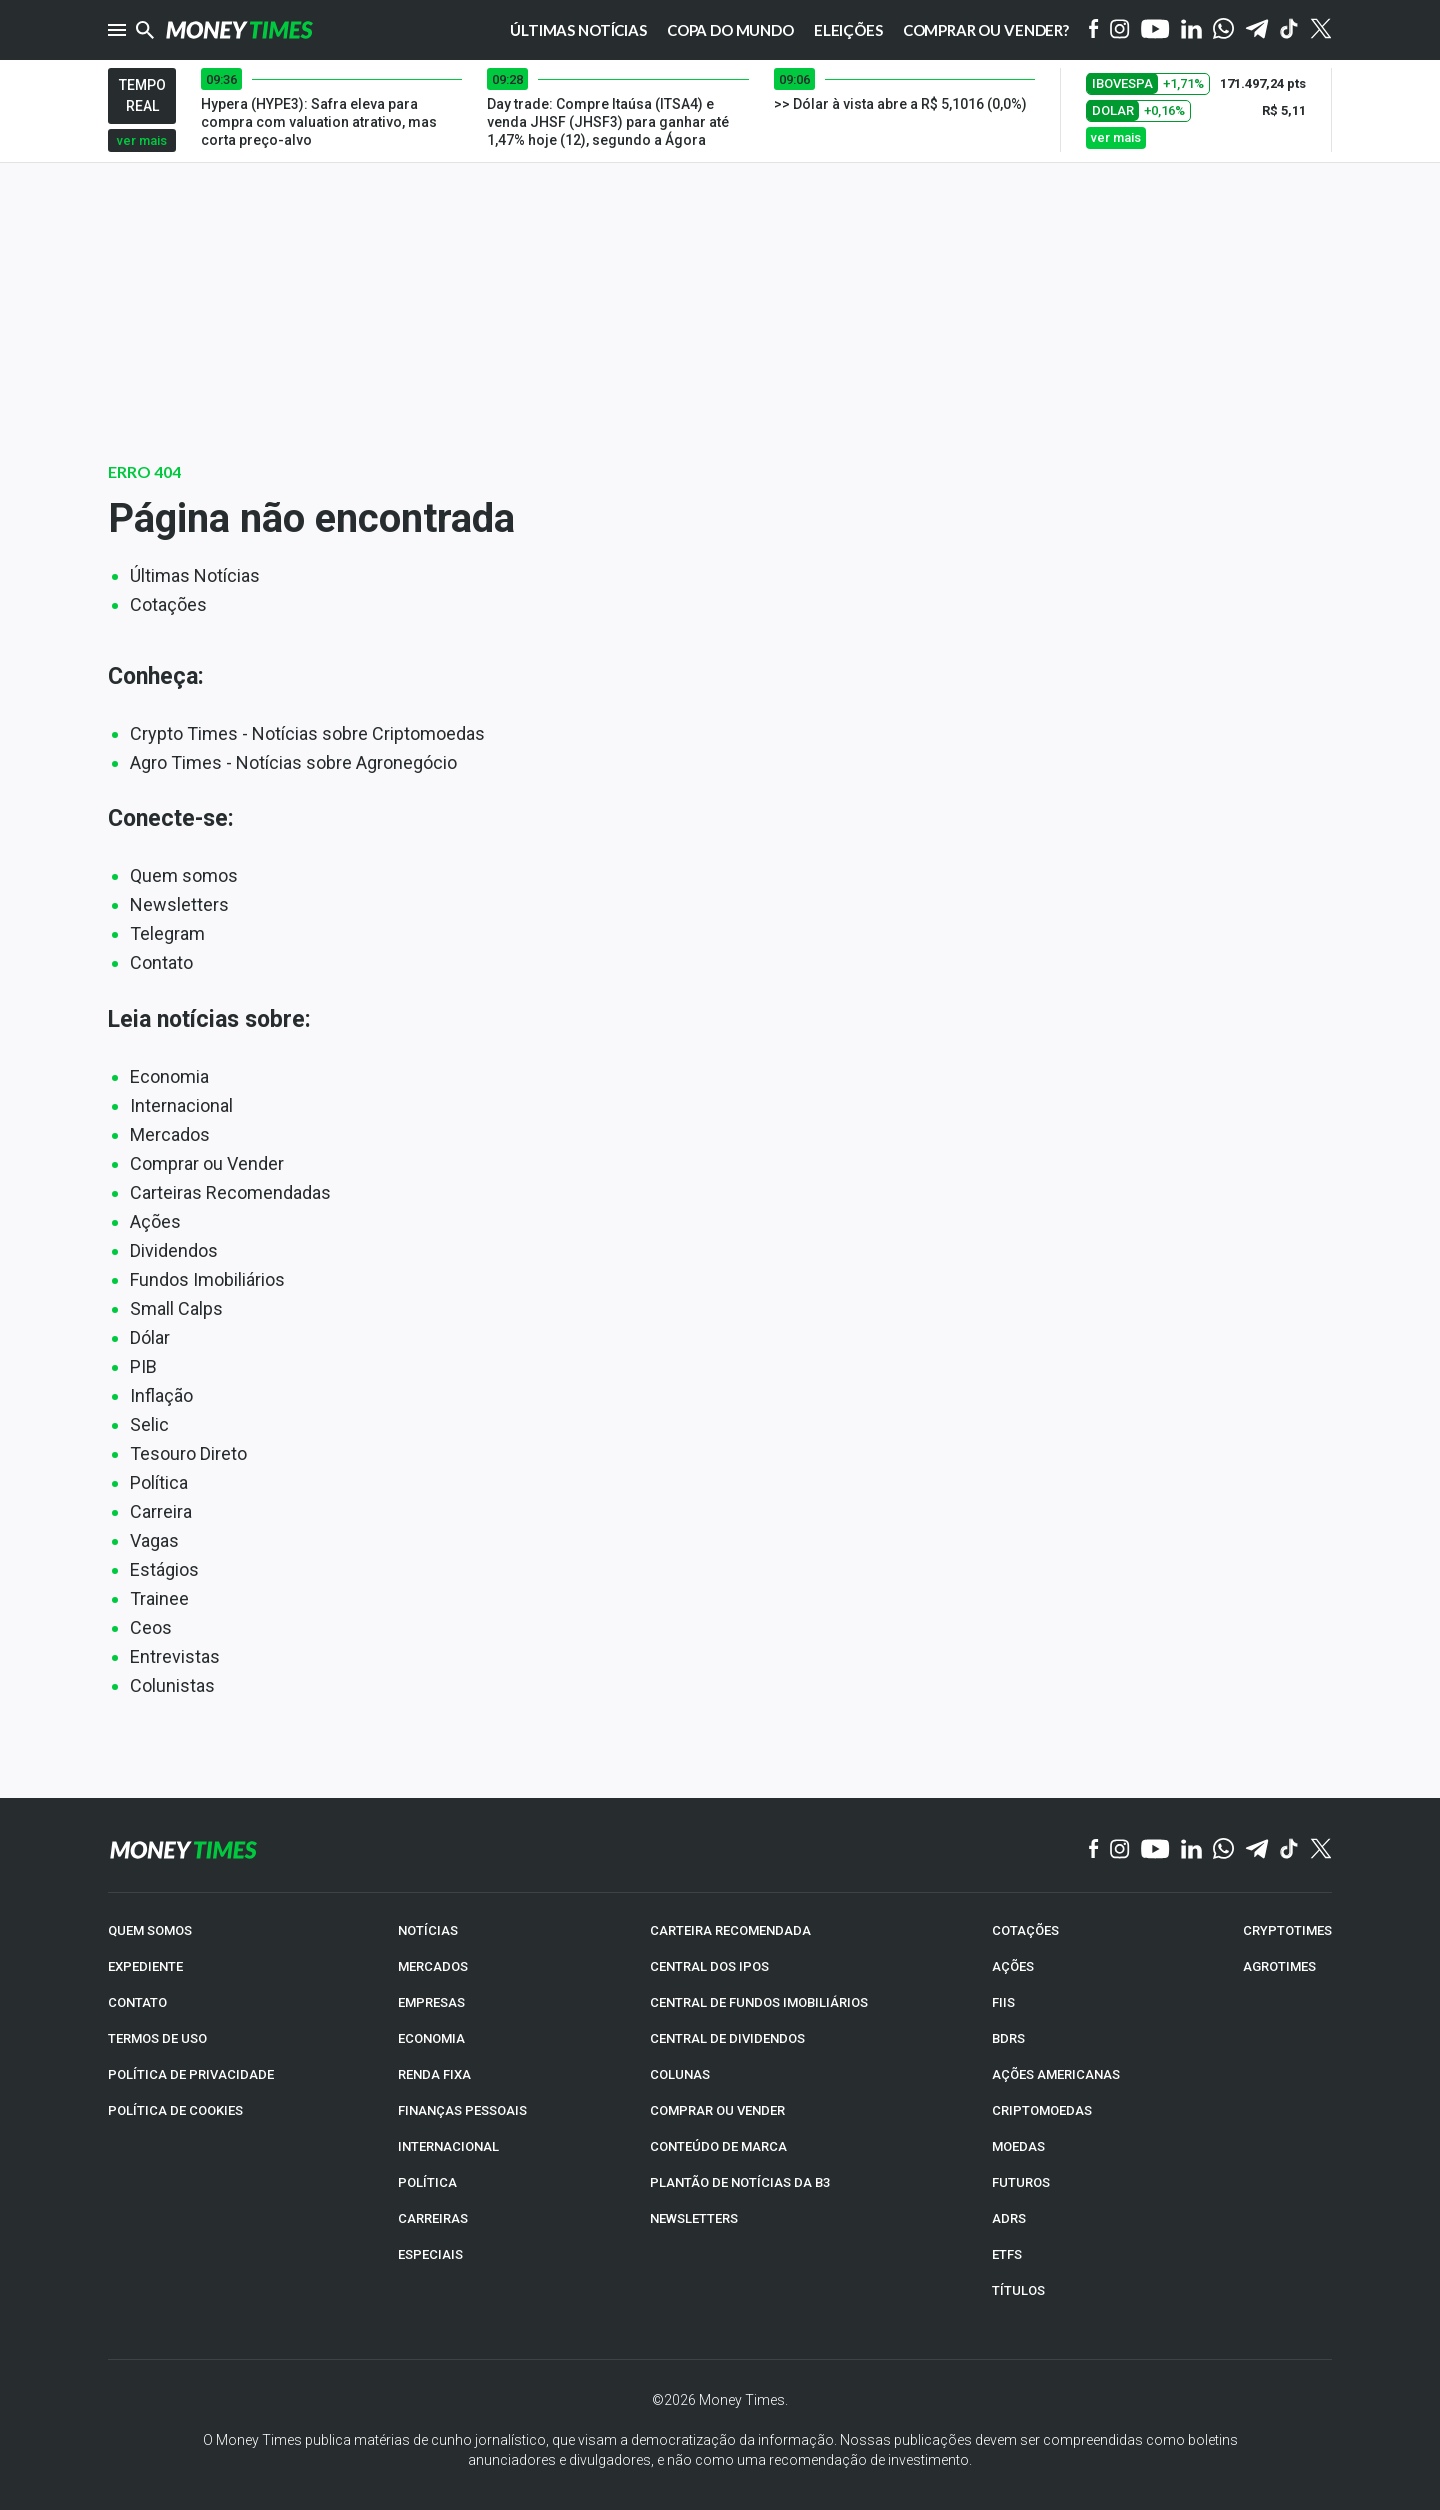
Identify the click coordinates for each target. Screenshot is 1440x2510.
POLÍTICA (427, 2182)
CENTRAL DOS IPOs (709, 1966)
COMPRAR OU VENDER (717, 2110)
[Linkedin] (1191, 30)
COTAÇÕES (1025, 1930)
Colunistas (172, 1685)
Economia (169, 1076)
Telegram (167, 933)
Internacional (181, 1105)
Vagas (154, 1540)
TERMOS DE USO (157, 2038)
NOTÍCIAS (428, 1930)
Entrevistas (175, 1656)
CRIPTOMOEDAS (1042, 2110)
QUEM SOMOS (150, 1930)
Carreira (161, 1511)
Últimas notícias (578, 30)
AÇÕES (1013, 1966)
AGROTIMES (1279, 1966)
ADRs (1009, 2218)
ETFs (1007, 2254)
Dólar (150, 1337)
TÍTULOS (1018, 2290)
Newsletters (179, 904)
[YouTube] (1155, 30)
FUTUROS (1021, 2182)
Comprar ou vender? (986, 30)
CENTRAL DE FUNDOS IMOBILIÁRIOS (759, 2002)
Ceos (151, 1627)
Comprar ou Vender (207, 1163)
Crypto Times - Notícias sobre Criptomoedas (307, 733)
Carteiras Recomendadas (230, 1192)
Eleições (848, 30)
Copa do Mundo (730, 30)
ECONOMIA (431, 2038)
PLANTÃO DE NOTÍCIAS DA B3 (740, 2182)
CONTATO (137, 2002)
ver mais (142, 140)
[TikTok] (1289, 1850)
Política (159, 1482)
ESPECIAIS (430, 2254)
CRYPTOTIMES (1287, 1930)
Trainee (159, 1598)
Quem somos (184, 875)
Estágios (164, 1569)
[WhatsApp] (1223, 30)
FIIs (1003, 2002)
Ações (155, 1221)
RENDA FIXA (434, 2074)
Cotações (168, 604)
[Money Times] (239, 30)
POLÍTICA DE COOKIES (175, 2110)
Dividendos (174, 1250)
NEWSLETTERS (694, 2218)
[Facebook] (1094, 30)
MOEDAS (1018, 2146)
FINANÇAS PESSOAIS (462, 2110)
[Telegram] (1257, 30)
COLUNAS (680, 2074)
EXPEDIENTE (145, 1966)
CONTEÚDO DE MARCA (718, 2146)
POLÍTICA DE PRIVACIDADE (191, 2074)
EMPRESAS (431, 2002)
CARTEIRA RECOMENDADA (730, 1930)
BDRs (1008, 2038)
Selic (149, 1424)
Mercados (170, 1134)
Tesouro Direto (188, 1453)
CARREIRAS (433, 2218)
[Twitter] (1320, 30)
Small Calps (176, 1308)
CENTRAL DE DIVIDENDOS (727, 2038)
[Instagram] (1120, 30)
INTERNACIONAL (448, 2146)
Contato (161, 962)
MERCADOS (433, 1966)
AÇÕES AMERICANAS (1056, 2074)
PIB (143, 1366)
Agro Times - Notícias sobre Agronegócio (293, 762)
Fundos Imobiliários (207, 1279)
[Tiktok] (1289, 30)
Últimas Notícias (195, 575)
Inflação (161, 1395)
